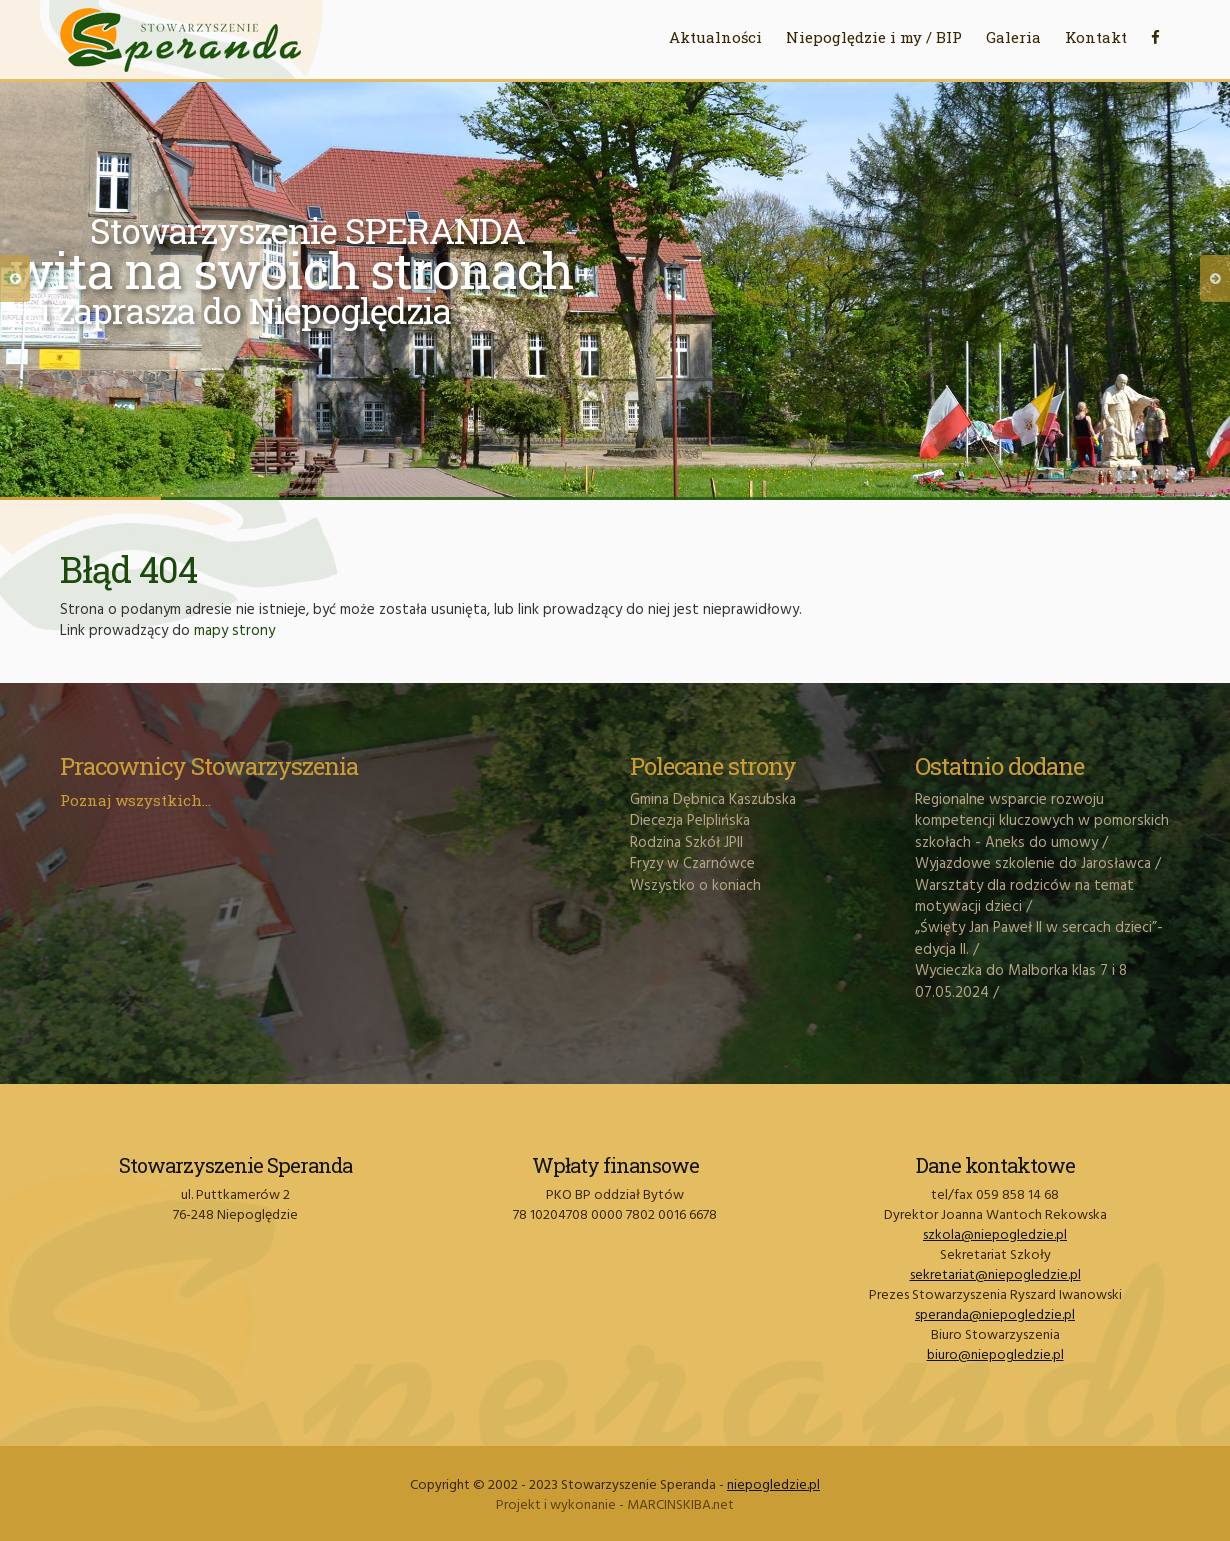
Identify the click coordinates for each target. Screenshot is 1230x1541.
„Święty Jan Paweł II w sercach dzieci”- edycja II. (1039, 938)
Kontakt (1096, 37)
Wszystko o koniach (695, 886)
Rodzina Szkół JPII (686, 843)
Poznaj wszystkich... (135, 800)
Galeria (1013, 37)
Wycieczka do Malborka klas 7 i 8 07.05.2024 (1021, 981)
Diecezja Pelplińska (690, 821)
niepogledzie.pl (773, 1485)
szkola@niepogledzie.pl (995, 1235)
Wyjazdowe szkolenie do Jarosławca (1033, 864)
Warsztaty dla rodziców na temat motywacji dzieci (1024, 896)
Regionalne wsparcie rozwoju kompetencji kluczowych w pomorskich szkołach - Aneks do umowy (1042, 821)
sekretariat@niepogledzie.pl (995, 1275)
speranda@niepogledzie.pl (995, 1315)
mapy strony (234, 631)
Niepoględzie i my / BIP (874, 37)
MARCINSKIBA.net (680, 1505)
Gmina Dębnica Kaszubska (713, 800)
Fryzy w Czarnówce (692, 864)
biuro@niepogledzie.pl (995, 1355)
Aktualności (715, 37)
